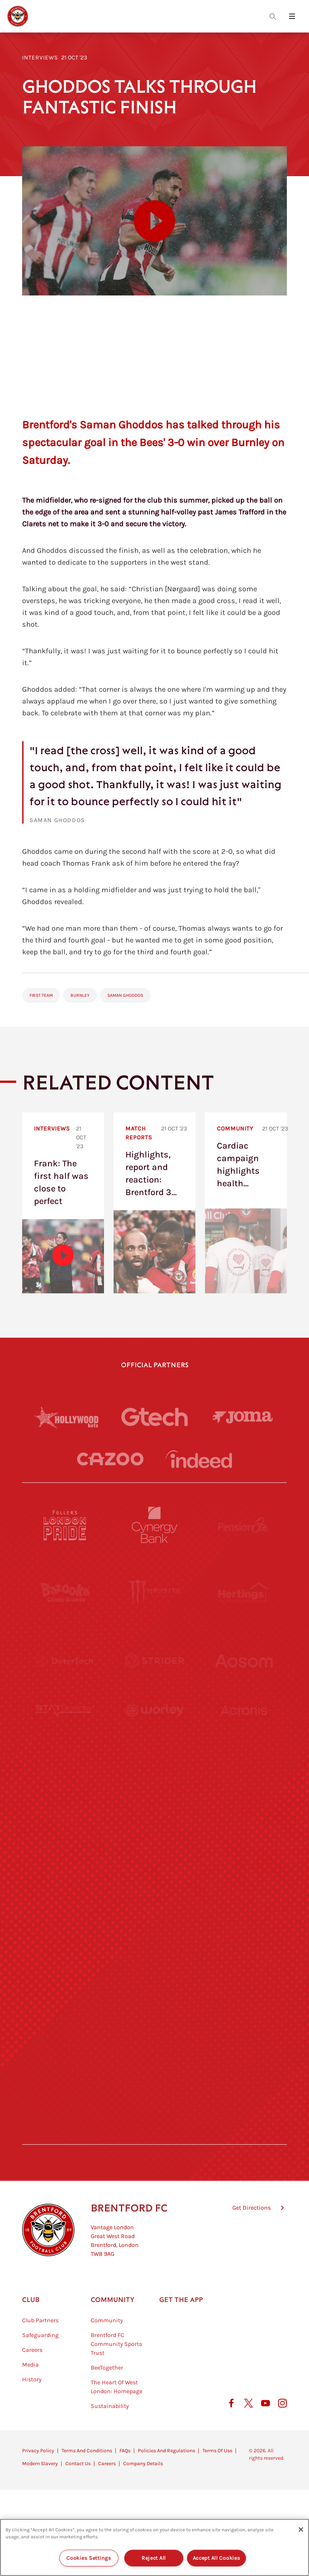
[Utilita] (65, 1864)
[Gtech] (154, 1417)
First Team (41, 995)
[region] (154, 2547)
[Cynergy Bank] (154, 1524)
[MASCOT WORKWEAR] (243, 1796)
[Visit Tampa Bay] (154, 1796)
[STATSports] (65, 1728)
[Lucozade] (243, 2068)
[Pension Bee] (243, 1524)
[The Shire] (154, 2000)
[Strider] (154, 1660)
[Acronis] (243, 1728)
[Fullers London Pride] (65, 1524)
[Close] (301, 2529)
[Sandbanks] (65, 2000)
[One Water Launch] (243, 1864)
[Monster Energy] (154, 1592)
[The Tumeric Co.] (154, 2068)
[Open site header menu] (292, 16)
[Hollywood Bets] (66, 1417)
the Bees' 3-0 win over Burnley (195, 442)
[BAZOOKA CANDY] (65, 1592)
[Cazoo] (110, 1459)
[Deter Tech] (65, 1660)
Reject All (154, 2558)
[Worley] (154, 1728)
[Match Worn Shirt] (154, 1932)
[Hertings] (243, 1592)
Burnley (80, 995)
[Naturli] (154, 1864)
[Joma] (242, 1417)
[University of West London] (65, 1796)
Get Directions (251, 2244)
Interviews (40, 57)
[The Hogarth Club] (65, 2068)
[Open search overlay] (272, 16)
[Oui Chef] (243, 1932)
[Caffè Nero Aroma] (154, 2136)
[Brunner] (65, 1932)
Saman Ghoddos (125, 995)
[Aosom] (243, 1660)
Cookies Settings (88, 2558)
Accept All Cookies (216, 2558)
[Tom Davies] (243, 2000)
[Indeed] (199, 1459)
